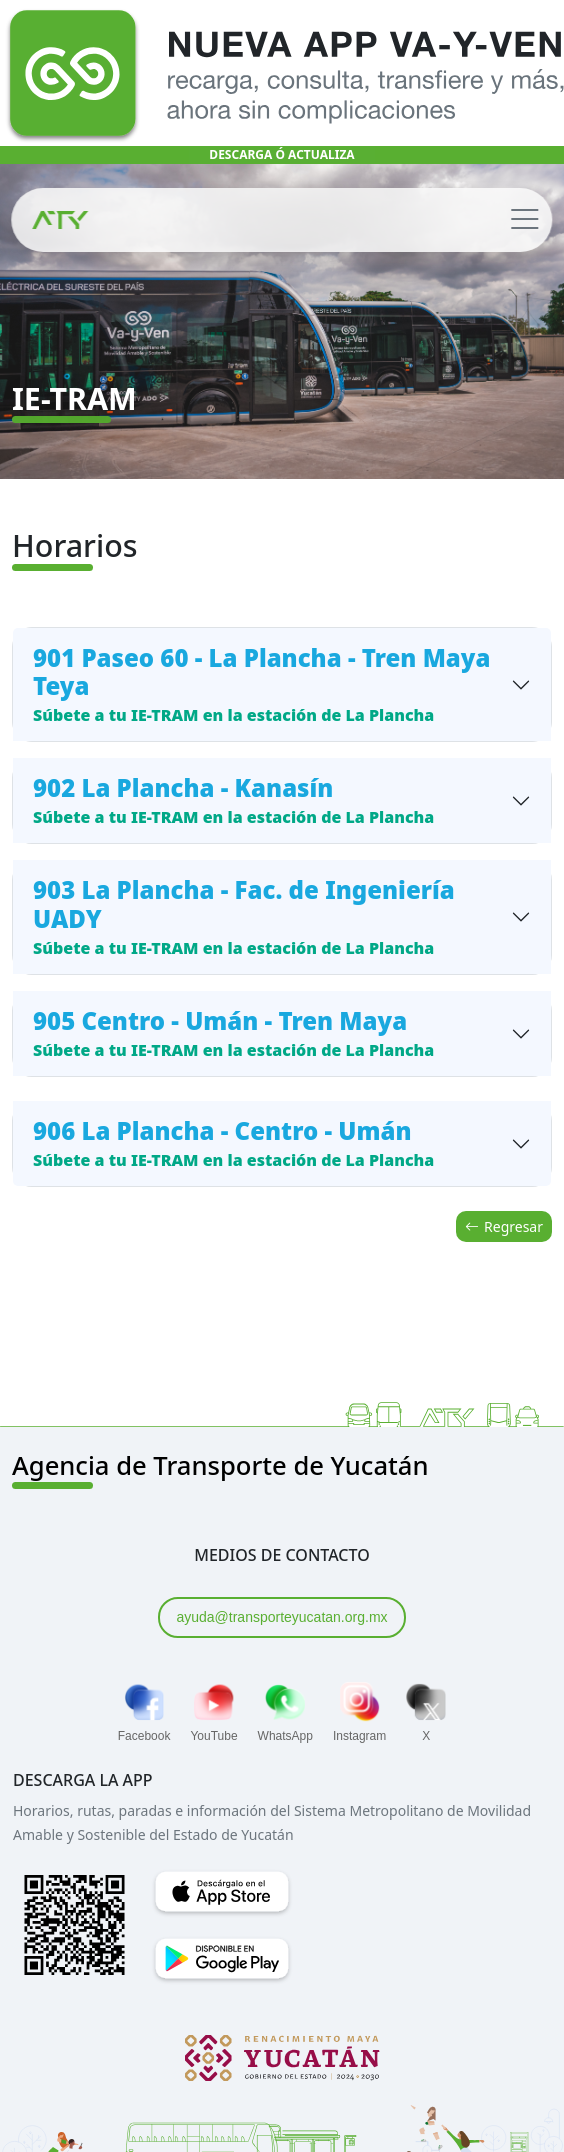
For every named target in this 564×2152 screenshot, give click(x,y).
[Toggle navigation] (524, 220)
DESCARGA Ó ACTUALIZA (281, 154)
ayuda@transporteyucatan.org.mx (281, 1617)
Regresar (504, 1226)
